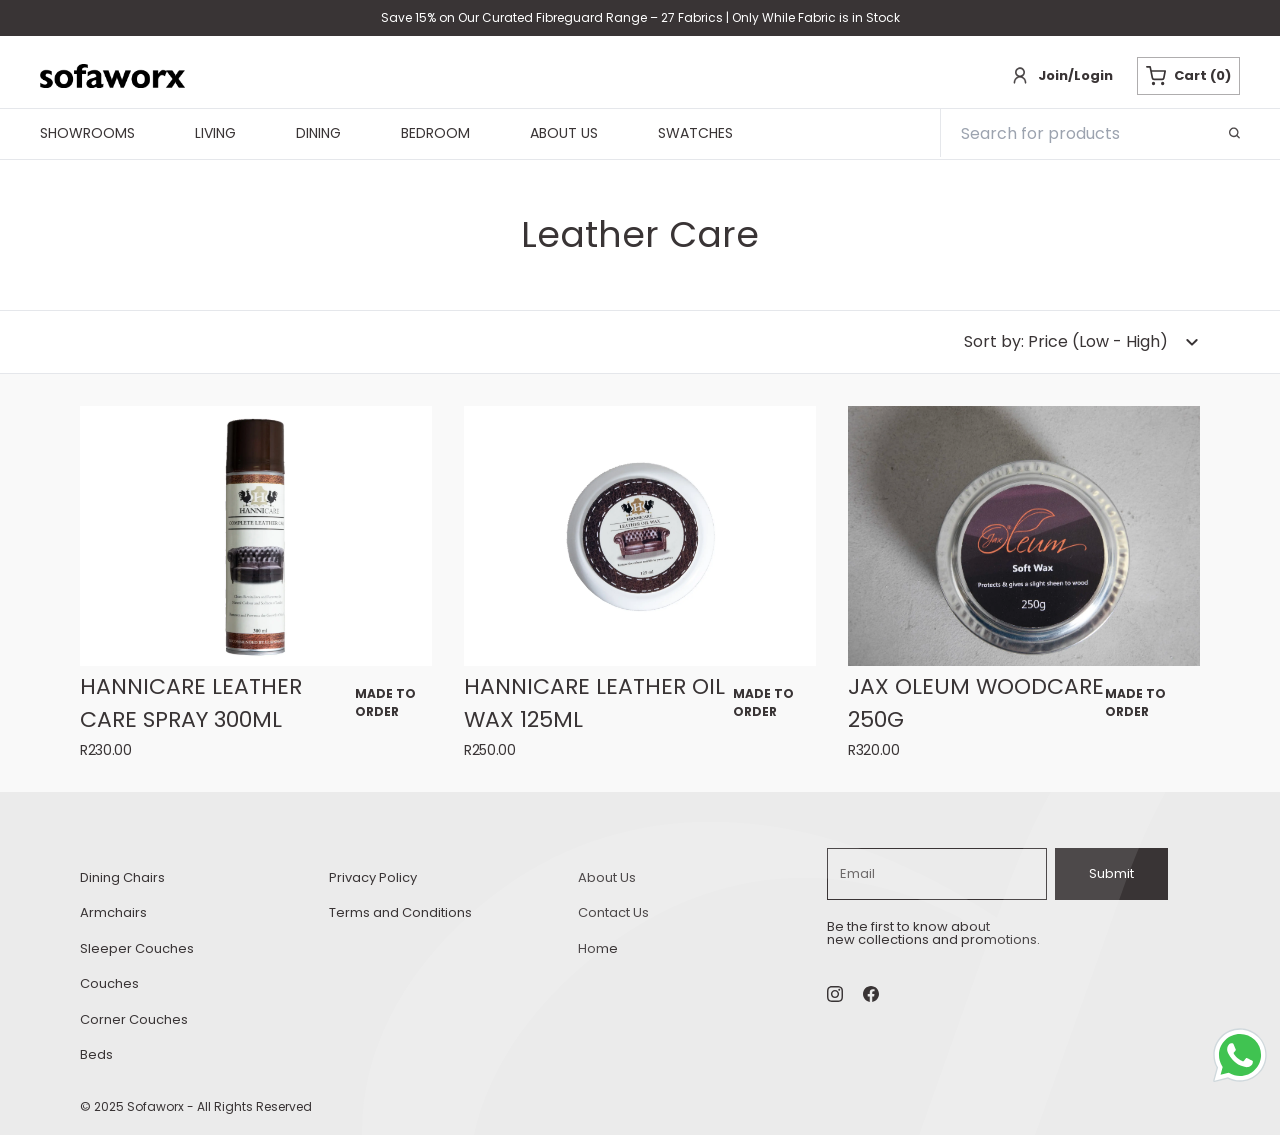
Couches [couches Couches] (109, 983)
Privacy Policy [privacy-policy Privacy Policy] (373, 877)
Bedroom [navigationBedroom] (435, 134)
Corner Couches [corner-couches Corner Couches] (134, 1019)
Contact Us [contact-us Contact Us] (613, 912)
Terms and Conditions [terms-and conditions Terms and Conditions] (400, 912)
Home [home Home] (598, 948)
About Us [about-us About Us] (607, 877)
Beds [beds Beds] (96, 1054)
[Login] (1061, 76)
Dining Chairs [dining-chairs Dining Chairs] (122, 877)
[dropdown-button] (1082, 342)
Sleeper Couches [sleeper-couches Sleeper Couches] (137, 948)
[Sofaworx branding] (112, 76)
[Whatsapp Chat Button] (1244, 1059)
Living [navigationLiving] (215, 134)
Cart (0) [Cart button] (1188, 76)
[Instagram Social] (835, 994)
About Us (564, 134)
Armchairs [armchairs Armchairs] (113, 912)
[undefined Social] (871, 994)
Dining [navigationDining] (318, 134)
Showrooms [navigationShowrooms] (87, 134)
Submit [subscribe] (1111, 873)
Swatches (695, 134)
